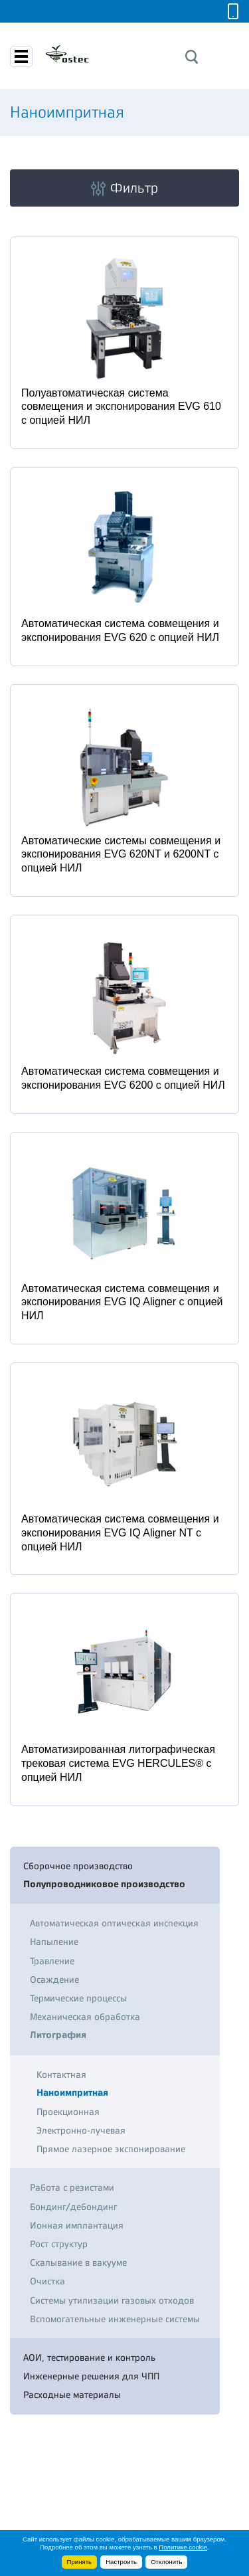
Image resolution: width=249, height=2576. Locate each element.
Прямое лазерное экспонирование (111, 2149)
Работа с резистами (72, 2187)
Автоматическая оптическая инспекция (114, 1923)
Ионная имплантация (77, 2225)
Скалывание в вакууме (78, 2262)
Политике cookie (183, 2547)
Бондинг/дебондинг (73, 2206)
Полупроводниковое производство (104, 1884)
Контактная (61, 2074)
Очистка (47, 2281)
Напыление (54, 1941)
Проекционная (68, 2111)
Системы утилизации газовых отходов (112, 2300)
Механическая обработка (85, 2016)
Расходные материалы (72, 2394)
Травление (52, 1961)
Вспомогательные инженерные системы (115, 2319)
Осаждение (54, 1979)
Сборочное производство (78, 1866)
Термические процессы (78, 1998)
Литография (58, 2035)
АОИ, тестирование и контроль (89, 2357)
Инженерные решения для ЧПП (91, 2376)
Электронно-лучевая (81, 2130)
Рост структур (59, 2244)
